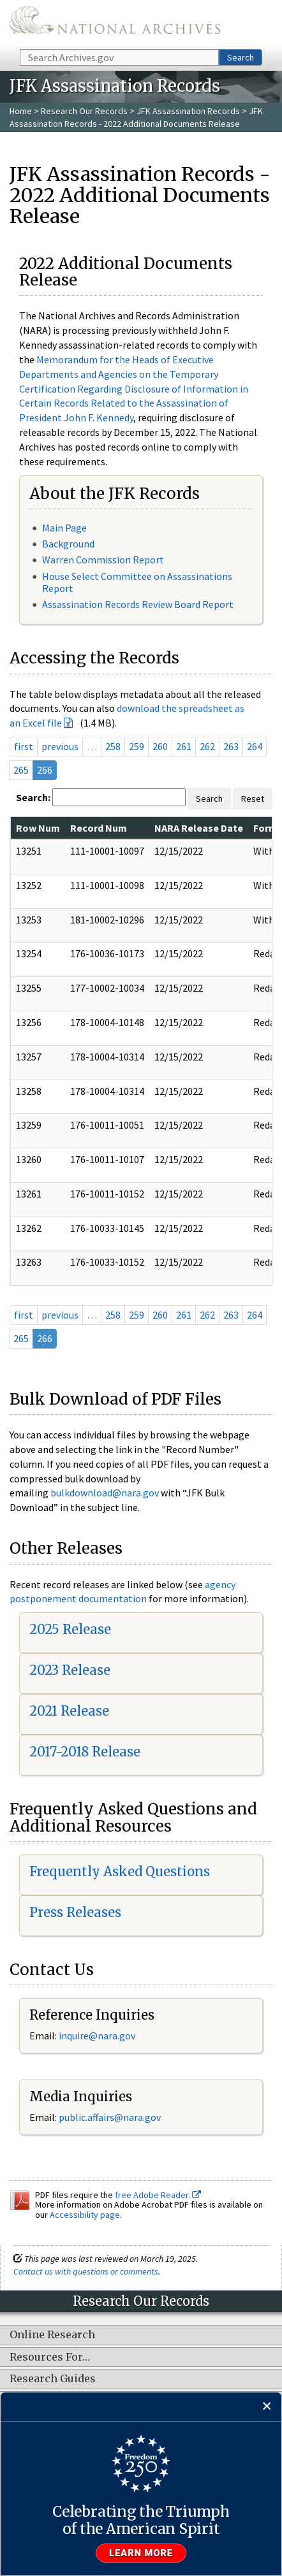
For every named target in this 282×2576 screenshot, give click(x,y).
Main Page (64, 527)
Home (21, 111)
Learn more (141, 2553)
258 (113, 746)
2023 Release (69, 1670)
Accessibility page (85, 2214)
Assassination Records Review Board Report (138, 604)
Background (68, 543)
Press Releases (75, 1912)
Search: (33, 797)
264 (254, 746)
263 (231, 746)
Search (240, 57)
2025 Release (70, 1629)
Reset (252, 798)
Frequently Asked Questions (119, 1871)
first (23, 746)
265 (21, 769)
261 (183, 746)
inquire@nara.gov (97, 2035)
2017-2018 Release (84, 1752)
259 (136, 746)
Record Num (98, 827)
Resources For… (50, 2357)
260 (160, 746)
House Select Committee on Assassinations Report (137, 582)
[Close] (267, 2407)
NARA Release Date (198, 827)
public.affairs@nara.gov (110, 2117)
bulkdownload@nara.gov (104, 1492)
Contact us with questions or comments (85, 2271)
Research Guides (53, 2379)
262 (207, 746)
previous (59, 746)
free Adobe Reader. (158, 2195)
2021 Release (69, 1711)
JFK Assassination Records (188, 111)
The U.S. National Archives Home (115, 23)
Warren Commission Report (103, 559)
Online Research (52, 2335)
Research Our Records (84, 111)
